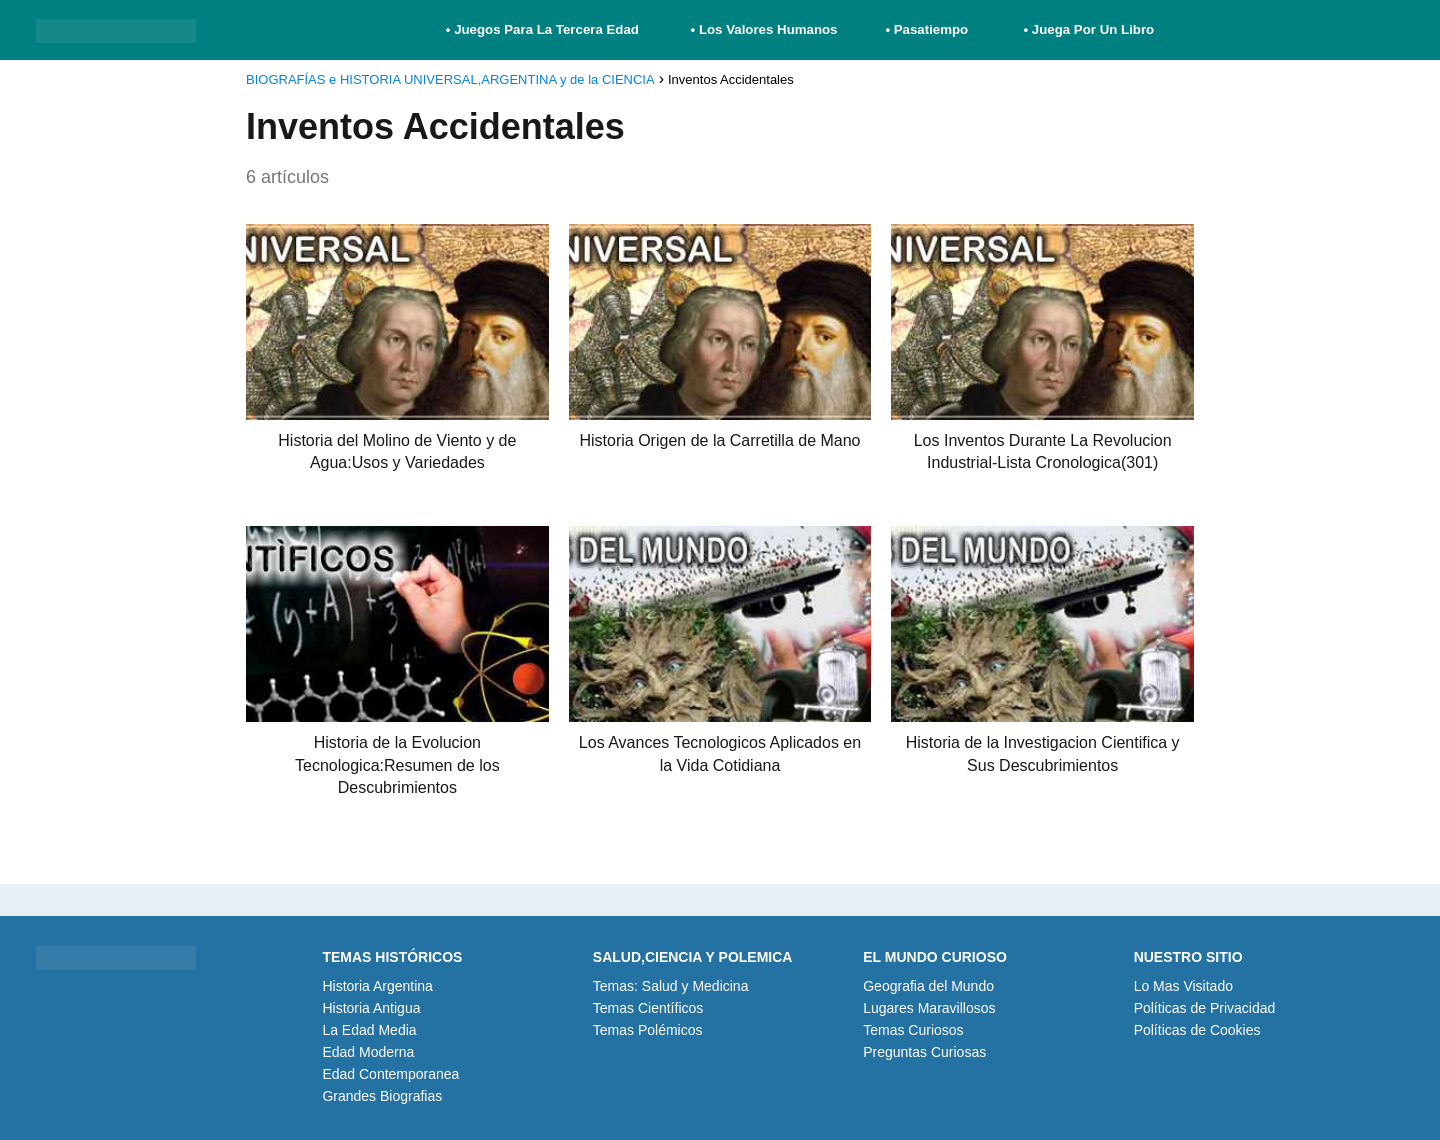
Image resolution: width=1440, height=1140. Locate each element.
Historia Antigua (371, 1008)
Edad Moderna (368, 1052)
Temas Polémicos (648, 1030)
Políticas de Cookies (1197, 1030)
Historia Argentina (377, 986)
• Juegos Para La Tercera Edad (544, 29)
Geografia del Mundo (928, 986)
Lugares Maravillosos (929, 1008)
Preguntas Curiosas (924, 1052)
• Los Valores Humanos (764, 29)
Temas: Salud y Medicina (671, 986)
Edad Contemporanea (390, 1074)
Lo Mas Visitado (1183, 986)
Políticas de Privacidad (1205, 1008)
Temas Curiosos (913, 1030)
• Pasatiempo (926, 29)
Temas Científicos (648, 1008)
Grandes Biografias (382, 1096)
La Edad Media (369, 1030)
